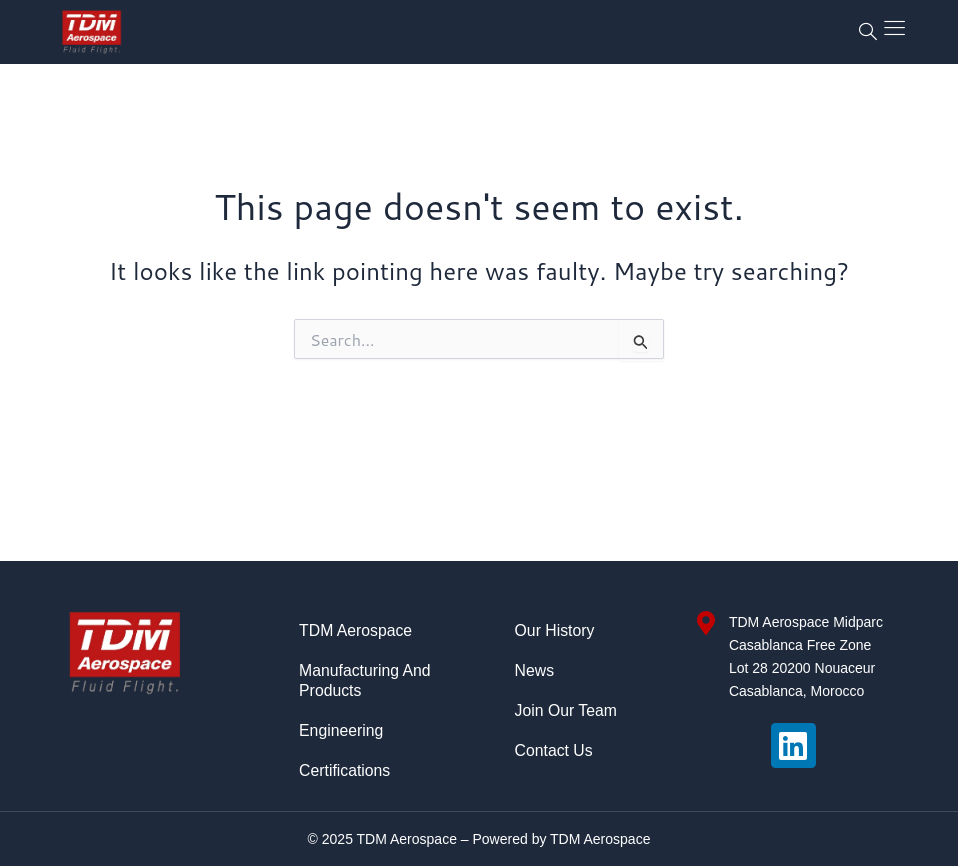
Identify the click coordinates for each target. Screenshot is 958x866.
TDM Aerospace (356, 630)
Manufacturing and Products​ (365, 680)
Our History (555, 630)
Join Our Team (567, 710)
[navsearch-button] (868, 32)
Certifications (345, 770)
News (535, 670)
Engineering (341, 730)
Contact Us (554, 750)
